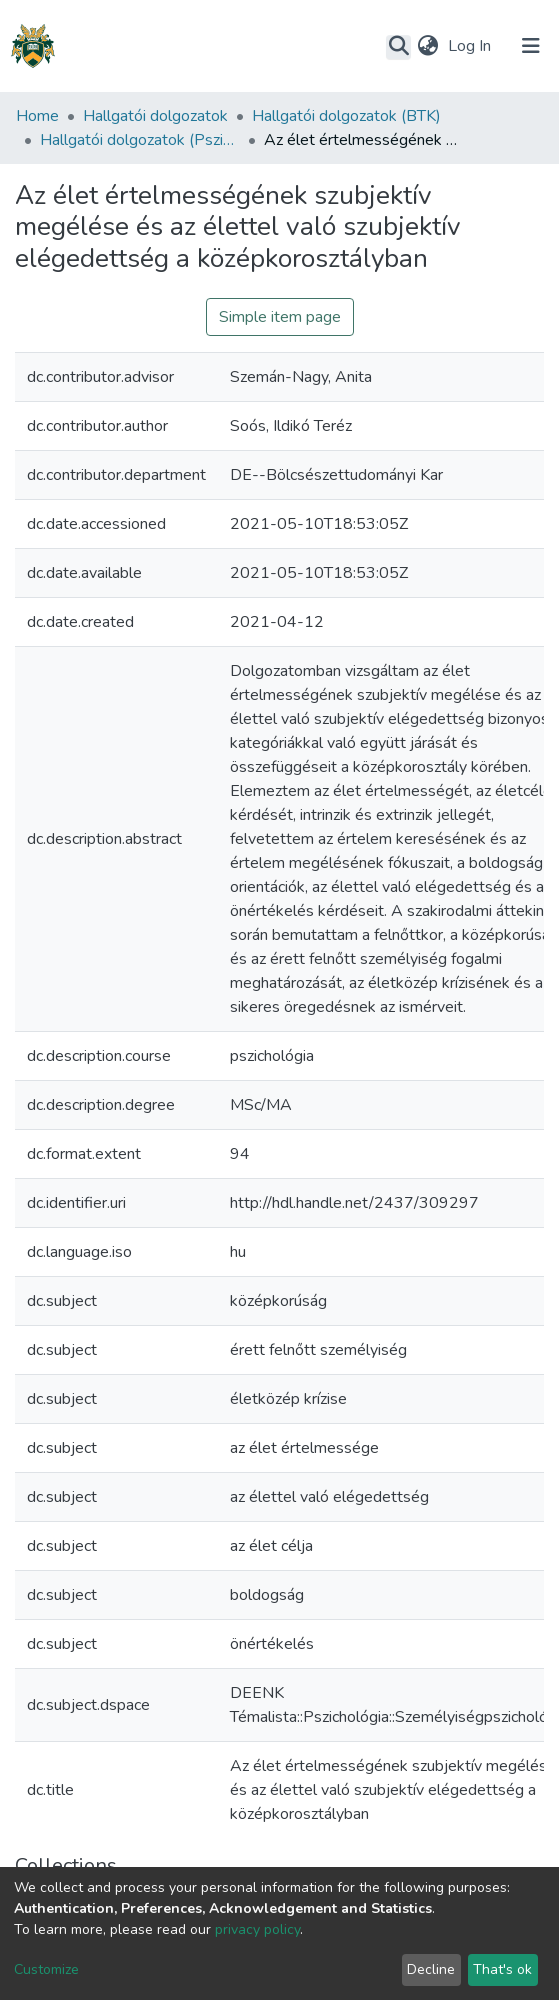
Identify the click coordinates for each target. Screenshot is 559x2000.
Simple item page (280, 317)
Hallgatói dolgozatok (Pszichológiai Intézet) (140, 140)
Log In (471, 46)
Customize (46, 1969)
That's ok (502, 1969)
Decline (431, 1969)
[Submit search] (398, 47)
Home (37, 116)
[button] (427, 46)
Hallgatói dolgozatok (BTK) (346, 116)
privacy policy (257, 1929)
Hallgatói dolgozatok (155, 116)
